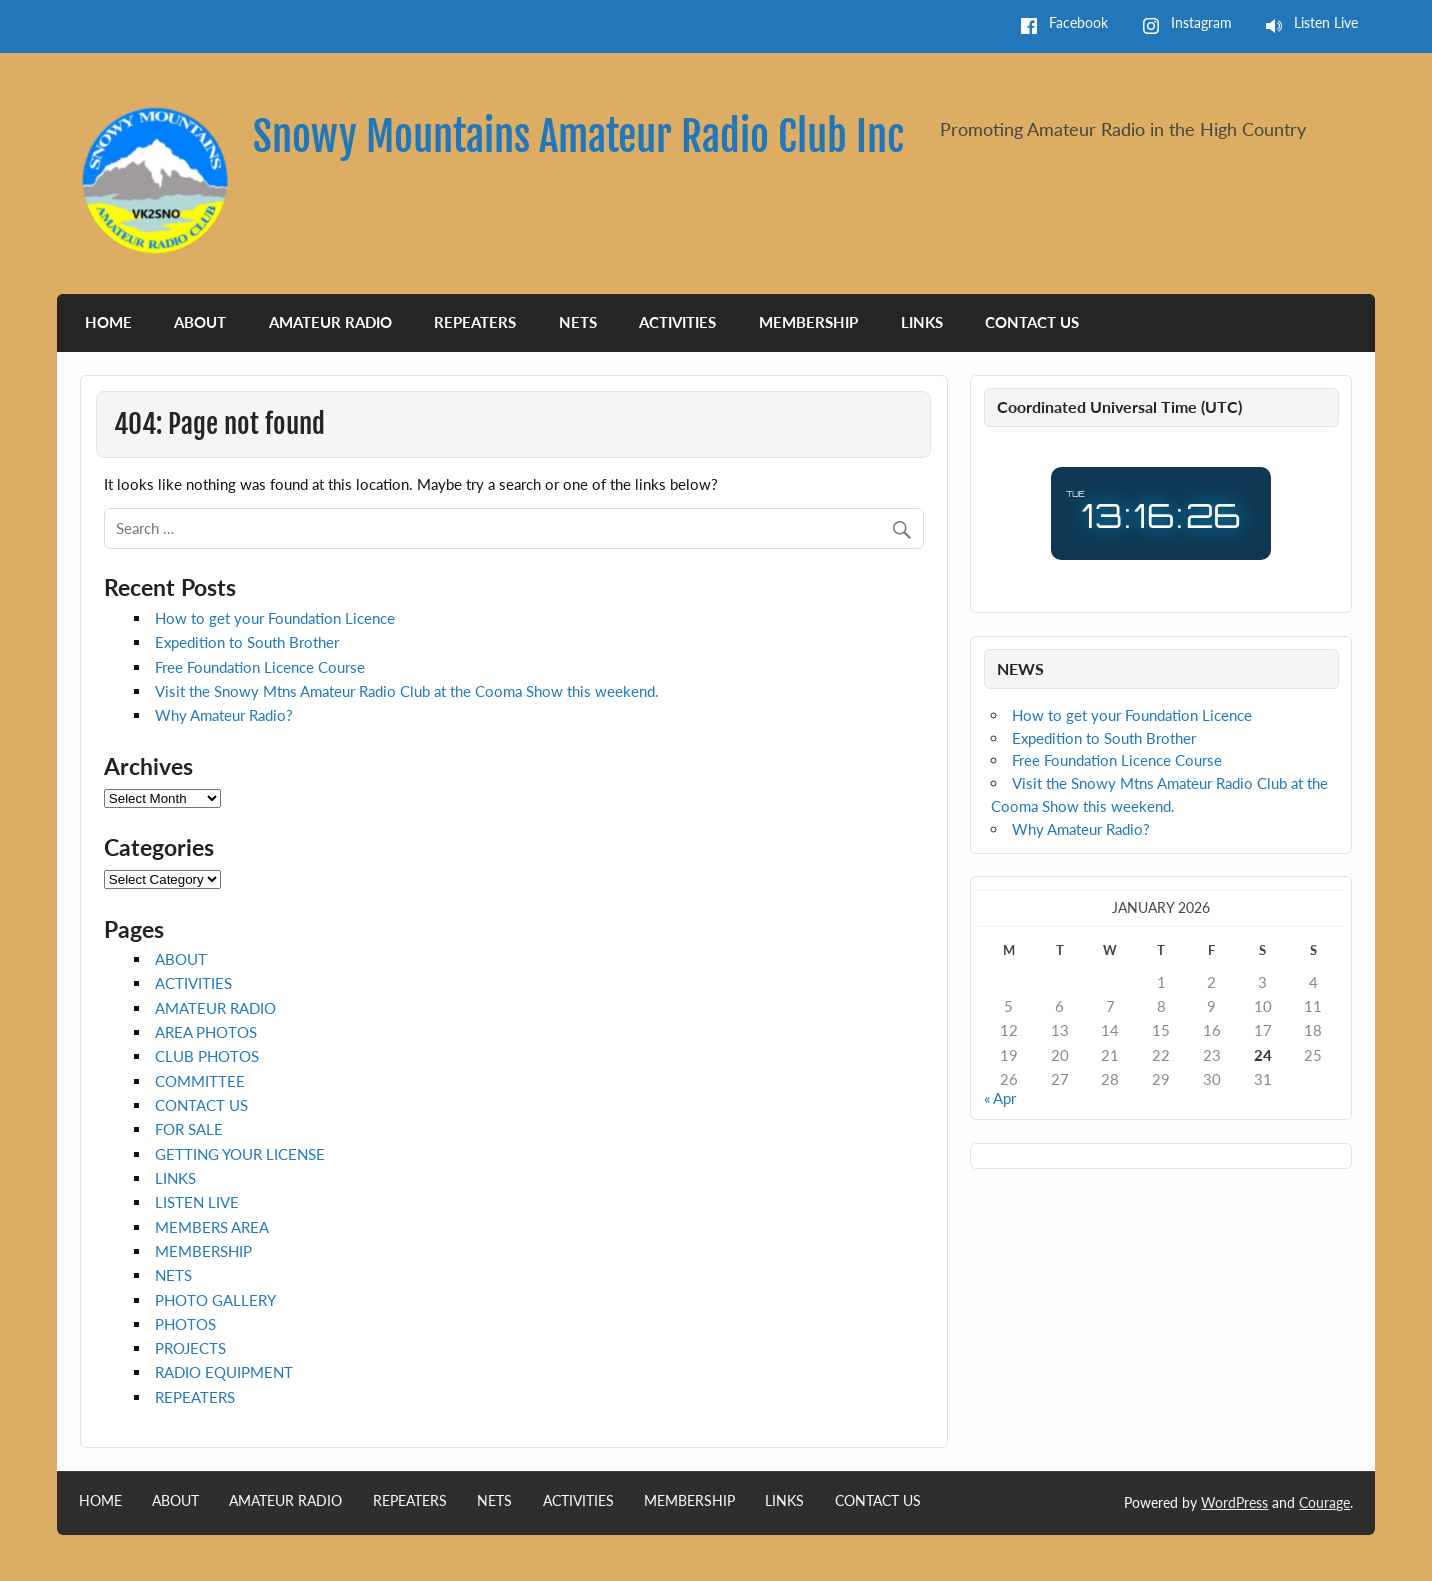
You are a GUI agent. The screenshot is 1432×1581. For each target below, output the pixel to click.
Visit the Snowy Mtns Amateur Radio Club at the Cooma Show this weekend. (407, 691)
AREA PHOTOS (206, 1032)
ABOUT (200, 322)
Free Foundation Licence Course (260, 667)
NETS (578, 322)
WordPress (1234, 1502)
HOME (108, 322)
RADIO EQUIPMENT (224, 1372)
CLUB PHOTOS (207, 1056)
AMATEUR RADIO (330, 322)
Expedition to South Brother (247, 642)
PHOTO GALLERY (215, 1300)
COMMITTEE (200, 1081)
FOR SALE (189, 1129)
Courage (1324, 1502)
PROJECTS (190, 1348)
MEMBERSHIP (808, 322)
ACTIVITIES (677, 322)
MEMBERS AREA (212, 1227)
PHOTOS (185, 1324)
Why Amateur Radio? (224, 715)
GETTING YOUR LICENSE (240, 1154)
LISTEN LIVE (197, 1202)
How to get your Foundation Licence (275, 618)
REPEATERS (475, 322)
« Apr (1000, 1098)
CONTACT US (1032, 322)
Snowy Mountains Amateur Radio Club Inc (578, 136)
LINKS (922, 322)
